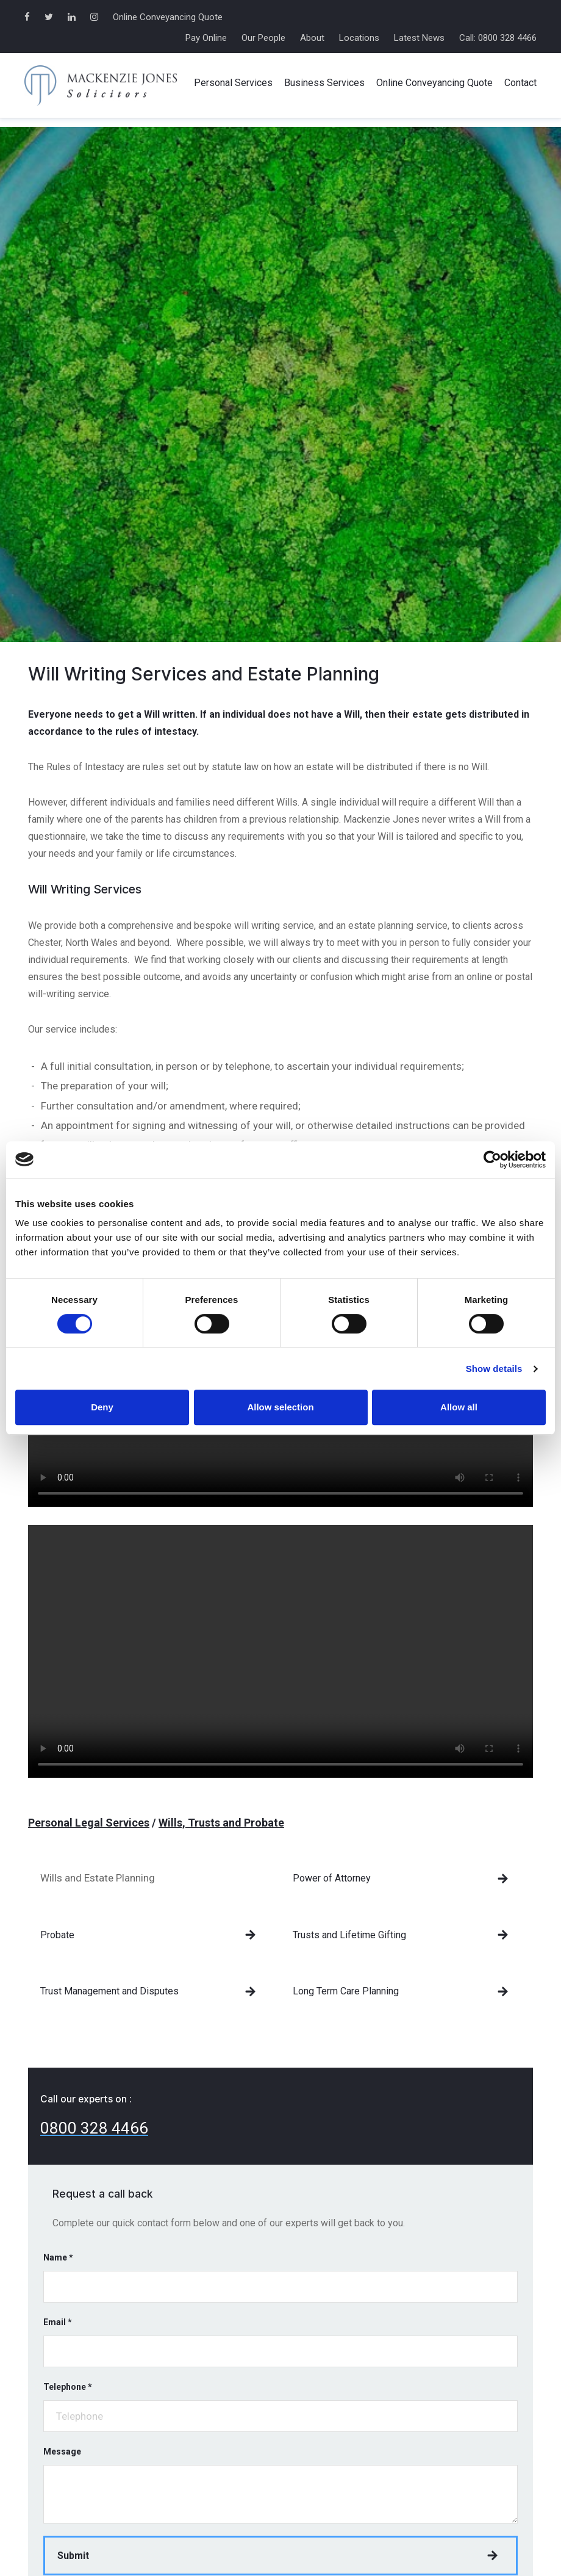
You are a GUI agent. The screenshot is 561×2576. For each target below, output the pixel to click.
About (312, 37)
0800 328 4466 (94, 2128)
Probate (57, 1935)
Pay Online (206, 37)
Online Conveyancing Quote (168, 17)
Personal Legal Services (88, 1822)
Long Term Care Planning (346, 1991)
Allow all (458, 1407)
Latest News (419, 37)
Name (58, 2257)
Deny (102, 1407)
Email (57, 2322)
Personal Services (233, 82)
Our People (263, 37)
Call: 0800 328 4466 (498, 37)
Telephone (67, 2387)
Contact (520, 82)
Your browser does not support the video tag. (280, 1651)
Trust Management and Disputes (109, 1991)
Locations (359, 37)
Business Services (324, 82)
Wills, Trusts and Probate (221, 1822)
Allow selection (280, 1407)
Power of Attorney (332, 1878)
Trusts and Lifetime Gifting (349, 1935)
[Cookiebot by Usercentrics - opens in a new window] (492, 1159)
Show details (494, 1368)
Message (62, 2451)
